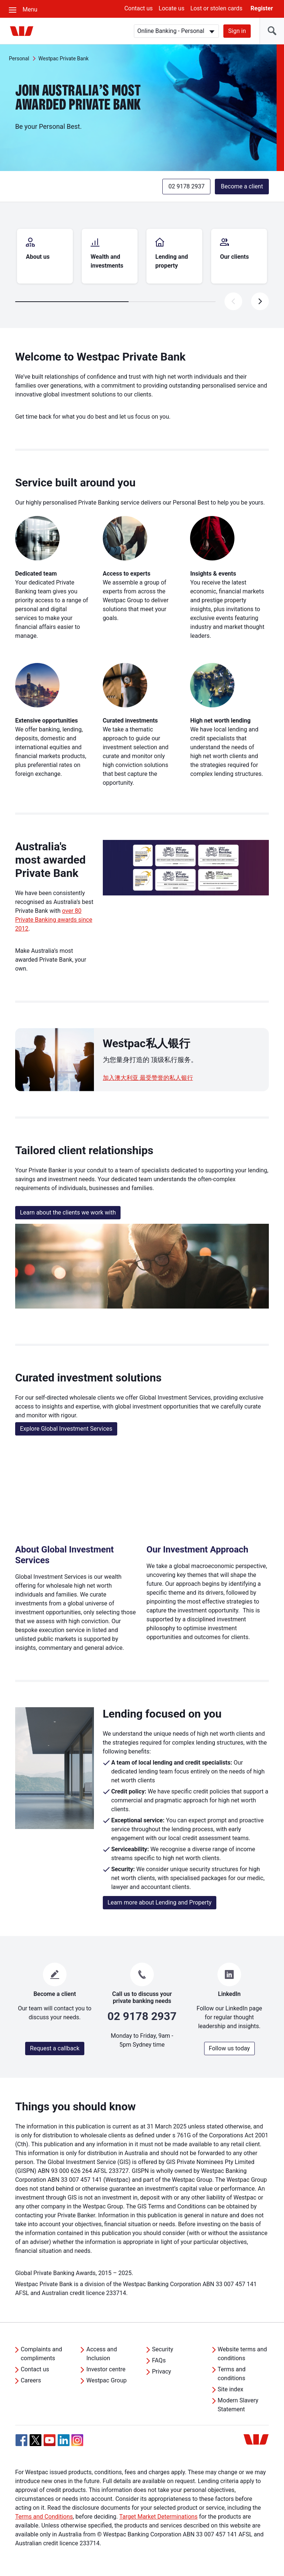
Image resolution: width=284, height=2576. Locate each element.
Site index (230, 2389)
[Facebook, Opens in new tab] (21, 2440)
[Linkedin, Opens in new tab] (63, 2440)
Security (162, 2349)
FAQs (159, 2360)
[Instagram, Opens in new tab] (77, 2444)
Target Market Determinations (158, 2516)
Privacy (161, 2371)
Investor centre (105, 2369)
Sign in (237, 30)
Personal (19, 58)
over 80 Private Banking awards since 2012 (53, 919)
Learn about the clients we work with (68, 1212)
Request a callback (55, 2048)
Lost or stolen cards (216, 8)
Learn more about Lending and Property (160, 1902)
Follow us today (229, 2048)
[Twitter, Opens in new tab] (35, 2440)
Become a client (242, 186)
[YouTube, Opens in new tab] (49, 2440)
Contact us (138, 8)
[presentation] (260, 301)
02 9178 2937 (186, 186)
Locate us (172, 8)
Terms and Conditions (44, 2516)
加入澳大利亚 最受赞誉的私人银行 (148, 1077)
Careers (31, 2380)
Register (262, 8)
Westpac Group (106, 2380)
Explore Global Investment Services (66, 1428)
